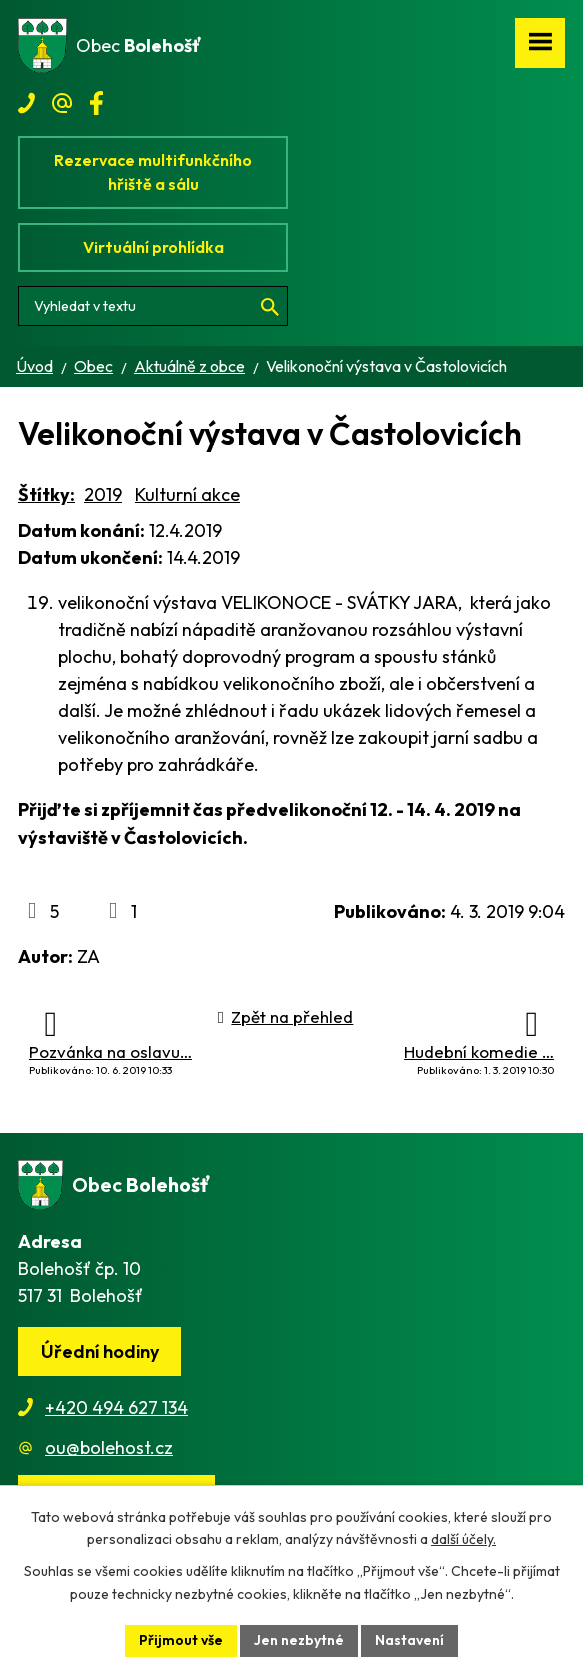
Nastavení (409, 1640)
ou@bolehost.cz (109, 1447)
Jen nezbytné (299, 1640)
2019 (103, 494)
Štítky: (46, 494)
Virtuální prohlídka (153, 247)
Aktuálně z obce (189, 366)
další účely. (463, 1540)
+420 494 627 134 (116, 1407)
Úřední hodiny (100, 1351)
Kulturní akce (187, 494)
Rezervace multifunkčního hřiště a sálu (153, 172)
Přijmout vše (181, 1640)
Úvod (34, 366)
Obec (93, 366)
